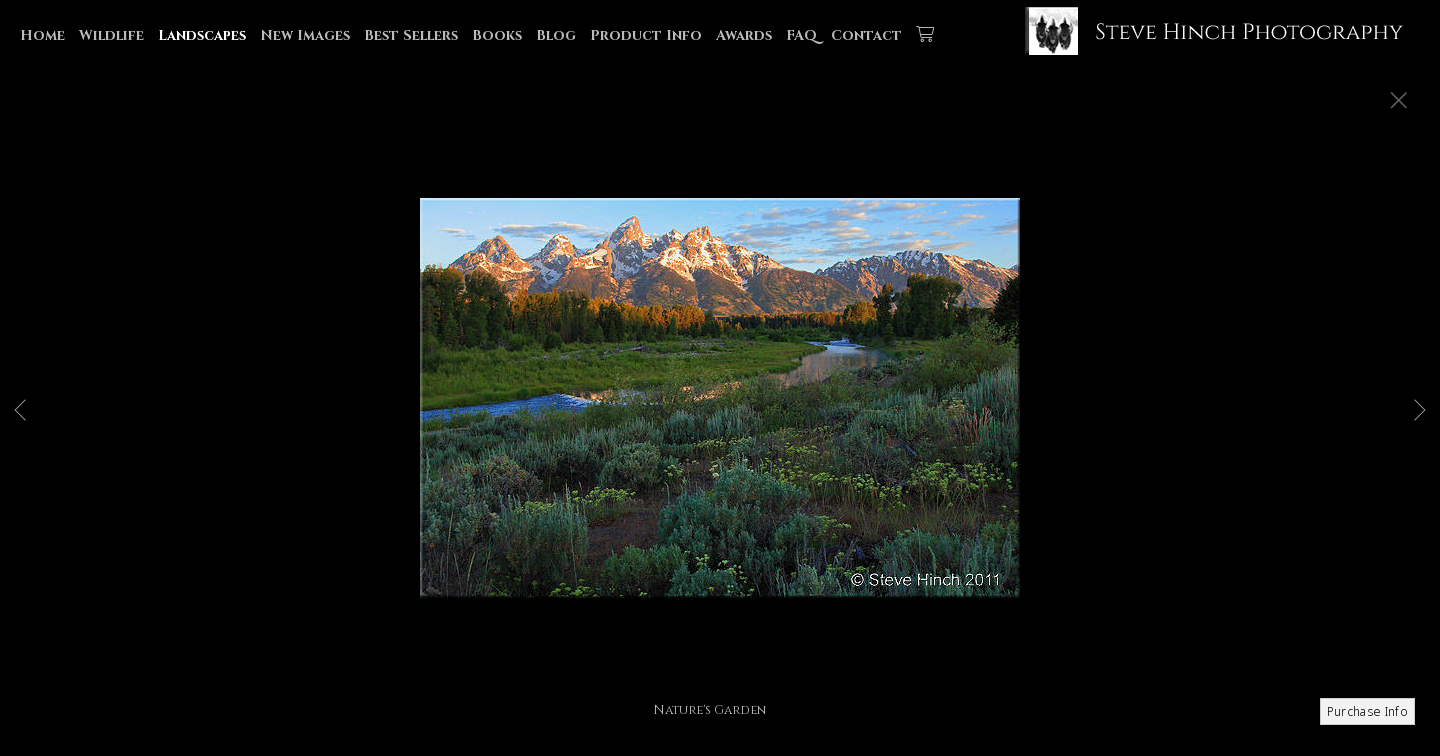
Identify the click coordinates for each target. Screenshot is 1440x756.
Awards (744, 35)
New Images (305, 35)
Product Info (646, 35)
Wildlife (111, 35)
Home (42, 35)
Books (497, 35)
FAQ (801, 35)
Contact (866, 35)
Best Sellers (411, 35)
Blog (556, 35)
